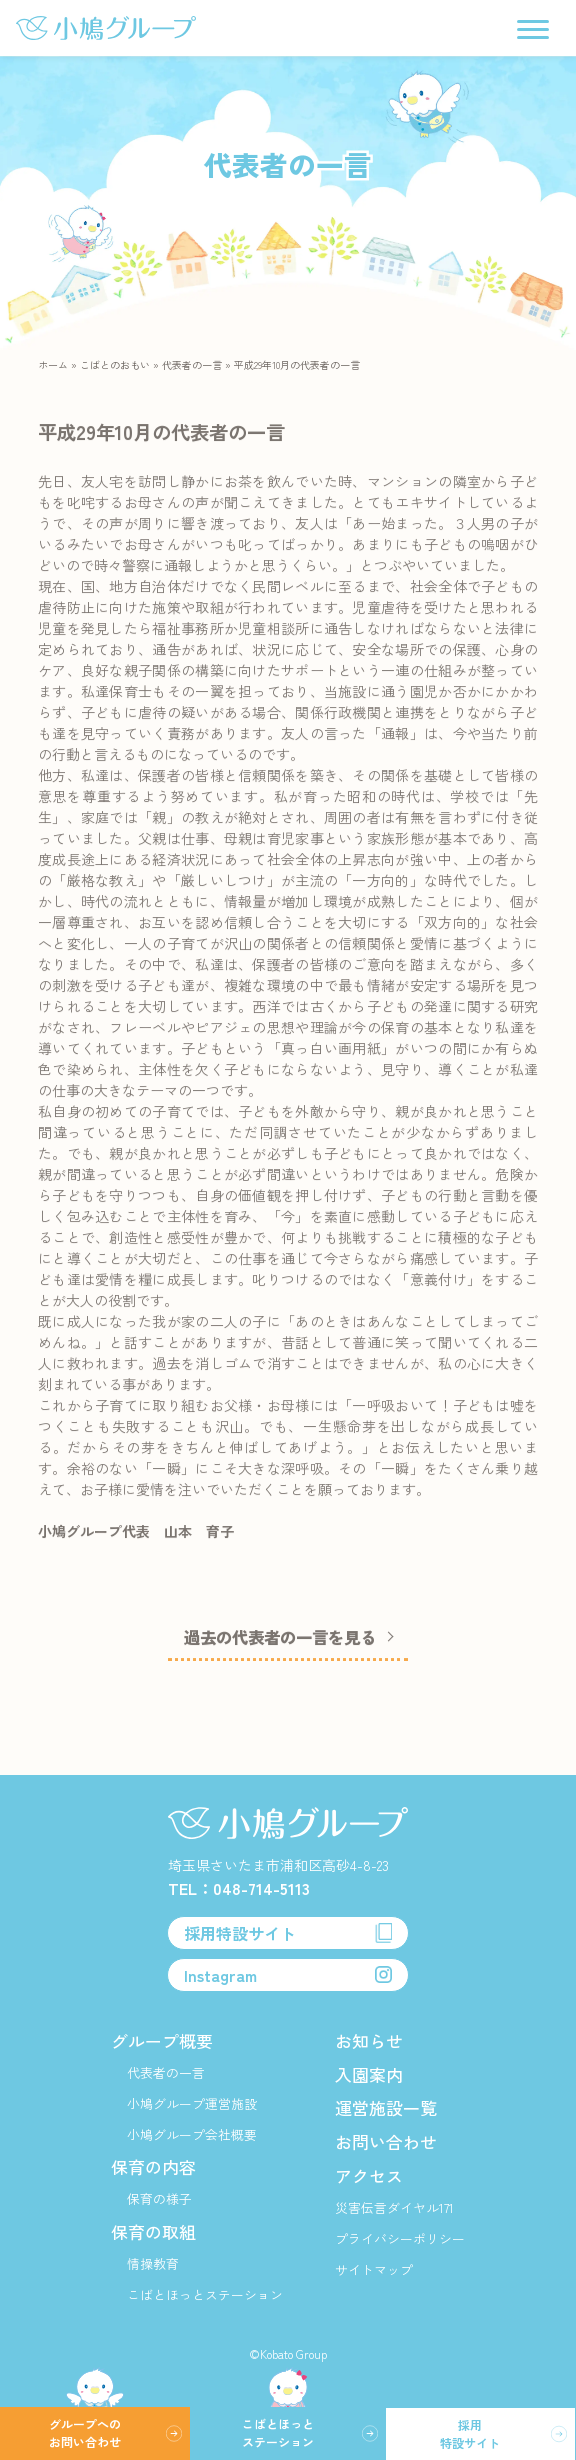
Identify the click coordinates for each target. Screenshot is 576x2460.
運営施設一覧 (386, 2107)
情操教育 (153, 2263)
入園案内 (369, 2074)
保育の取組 (153, 2231)
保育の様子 (159, 2198)
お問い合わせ (386, 2141)
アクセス (369, 2175)
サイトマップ (374, 2269)
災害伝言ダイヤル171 (394, 2207)
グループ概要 (162, 2040)
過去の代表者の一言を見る (280, 1642)
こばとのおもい (115, 364)
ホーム (53, 364)
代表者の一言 (192, 364)
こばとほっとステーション (205, 2294)
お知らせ (369, 2040)
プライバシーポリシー (400, 2238)
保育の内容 (153, 2166)
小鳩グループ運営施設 (192, 2103)
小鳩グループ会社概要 (192, 2134)
